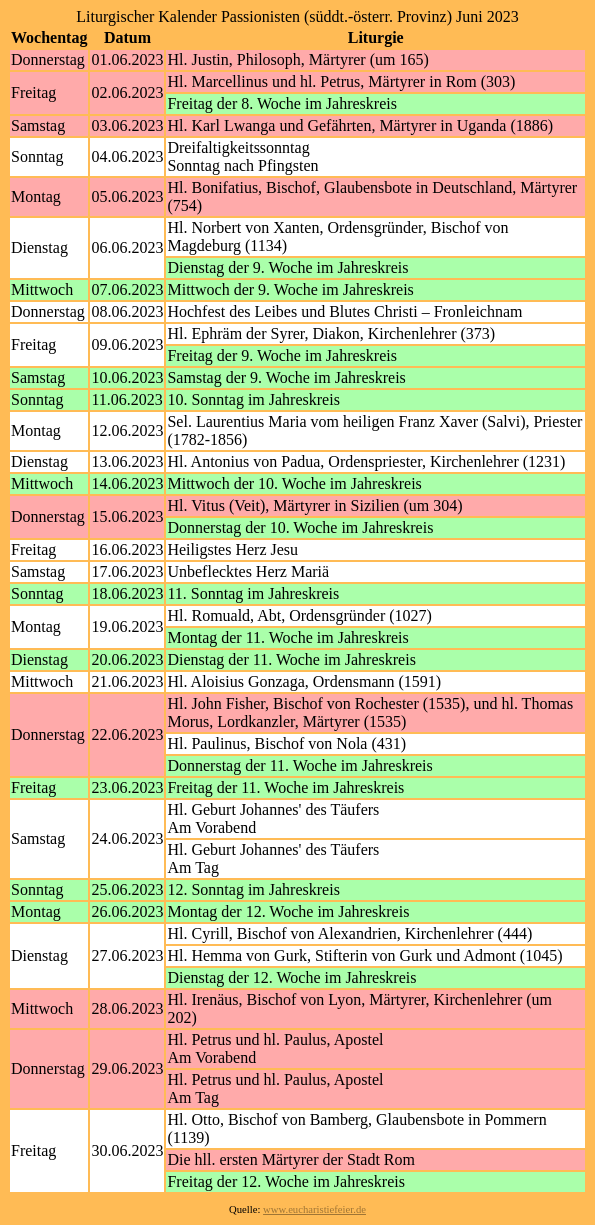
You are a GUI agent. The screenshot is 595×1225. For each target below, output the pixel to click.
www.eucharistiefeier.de (314, 1209)
